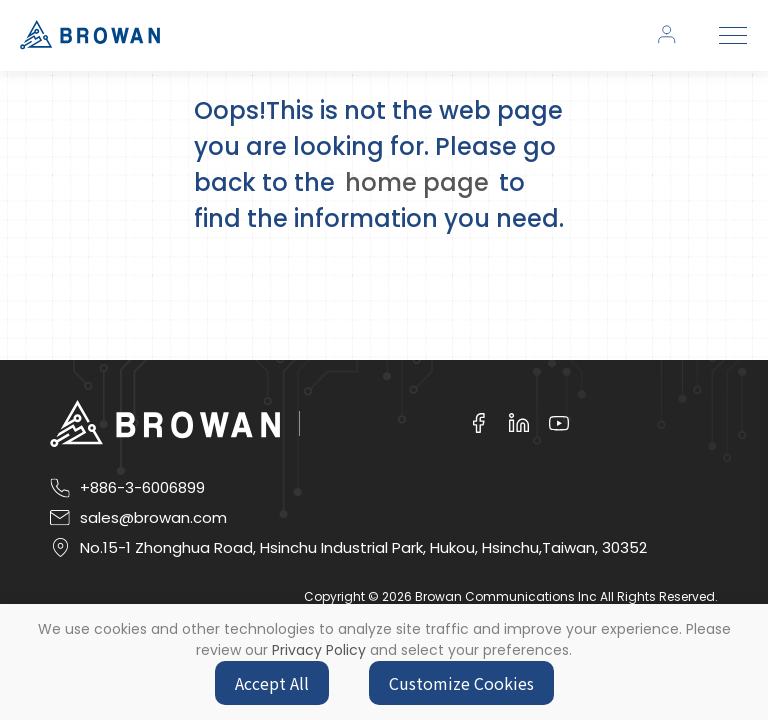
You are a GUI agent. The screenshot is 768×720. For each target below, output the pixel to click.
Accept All (272, 683)
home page (417, 182)
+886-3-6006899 (142, 488)
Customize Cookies (461, 683)
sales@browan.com (153, 518)
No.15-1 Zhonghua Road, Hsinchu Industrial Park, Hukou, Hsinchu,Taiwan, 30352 (363, 548)
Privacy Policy (319, 650)
